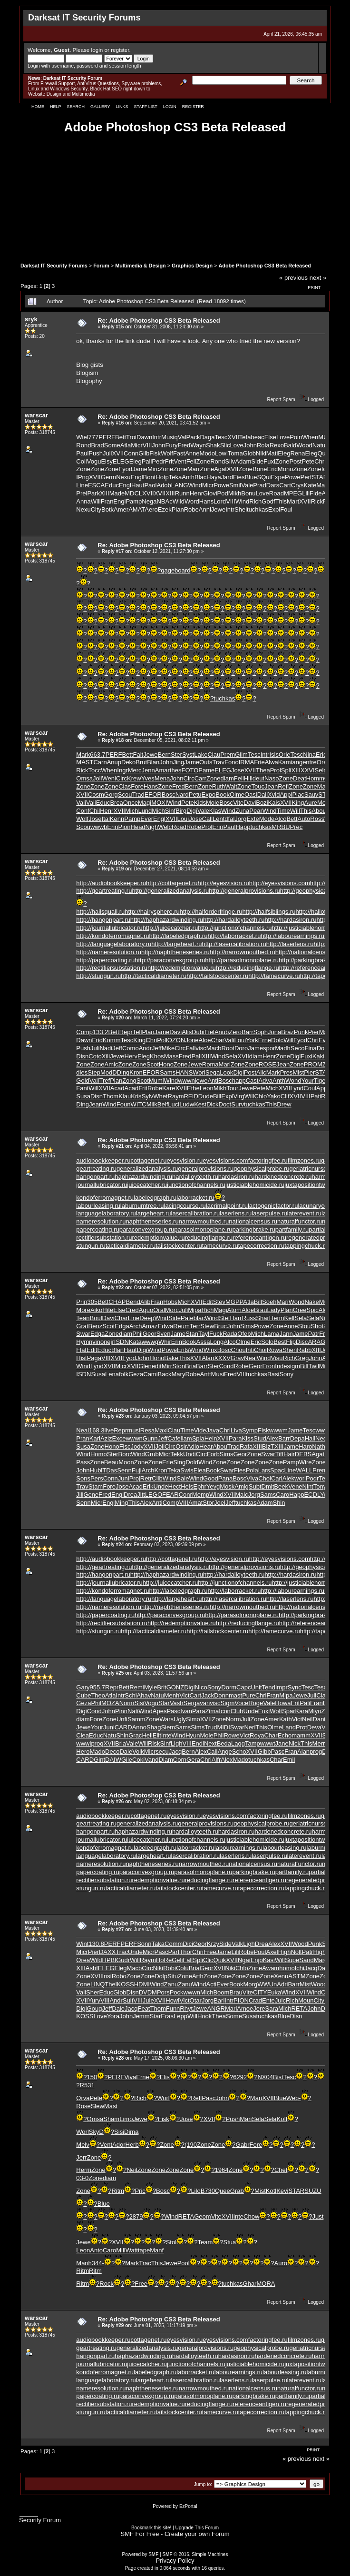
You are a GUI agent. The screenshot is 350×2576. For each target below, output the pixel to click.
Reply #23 (113, 1416)
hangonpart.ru (95, 1176)
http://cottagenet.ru (171, 883)
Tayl (203, 1333)
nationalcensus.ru (253, 1221)
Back (165, 1374)
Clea (82, 1735)
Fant (82, 1088)
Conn (131, 453)
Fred (184, 445)
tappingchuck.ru (306, 1245)
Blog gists (89, 364)
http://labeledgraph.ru (178, 935)
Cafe (173, 1438)
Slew (97, 2106)
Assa (203, 1341)
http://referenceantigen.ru (313, 967)
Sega (212, 1072)
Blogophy (89, 381)
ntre (311, 762)
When (310, 437)
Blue (250, 477)
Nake (311, 1301)
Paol (150, 485)
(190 (191, 2144)
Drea (130, 1494)
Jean (271, 786)
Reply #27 (113, 1929)
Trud (210, 1727)
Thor (185, 1951)
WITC (138, 1104)
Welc (165, 826)
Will (96, 501)
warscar (36, 415)
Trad (138, 794)
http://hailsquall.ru (100, 911)
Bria (190, 1366)
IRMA (246, 762)
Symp (250, 1430)
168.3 (97, 1430)
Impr (281, 1687)
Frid (97, 1040)
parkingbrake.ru (253, 1229)
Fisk (155, 453)
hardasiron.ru (236, 1176)
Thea (263, 770)
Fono (231, 762)
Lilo (195, 2190)
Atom (234, 1309)
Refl (283, 786)
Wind (195, 485)
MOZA (110, 1703)
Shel (240, 509)
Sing (179, 1462)
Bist (278, 2077)
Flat (81, 1349)
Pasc (173, 1711)
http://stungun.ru (98, 975)
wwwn (186, 1080)
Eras (167, 2016)
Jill (79, 1494)
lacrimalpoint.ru (227, 1205)
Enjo (257, 1960)
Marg (321, 1960)
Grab (237, 2190)
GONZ (175, 1687)
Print (314, 287)
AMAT (136, 509)
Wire (305, 1462)
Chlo (260, 1096)
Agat (220, 469)
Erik (148, 1486)
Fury (171, 445)
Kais (274, 802)
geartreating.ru (96, 1168)
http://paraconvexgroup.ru (170, 960)
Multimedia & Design (140, 265)
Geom (202, 2216)
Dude (205, 1096)
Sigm (228, 1703)
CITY (260, 1992)
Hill (248, 778)
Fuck (216, 1333)
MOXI (159, 802)
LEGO (153, 1494)
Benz (95, 1326)
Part (173, 1951)
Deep (146, 1318)
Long (217, 1341)
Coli (81, 461)
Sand (306, 1960)
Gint (99, 1759)
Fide (315, 493)
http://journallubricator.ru (109, 927)
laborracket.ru (195, 1197)
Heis (187, 1486)
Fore (137, 786)
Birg (180, 810)
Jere (259, 2008)
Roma (210, 1064)
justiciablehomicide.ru (254, 1184)
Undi (189, 1454)
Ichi (299, 1968)
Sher (92, 1992)
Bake (171, 1358)
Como (130, 1048)
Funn (173, 2008)
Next (210, 1743)
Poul (259, 1951)
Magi (144, 802)
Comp (84, 1032)
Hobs (170, 1301)
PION (241, 2000)
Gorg (111, 794)
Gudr (123, 1960)
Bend (133, 1301)
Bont (149, 477)
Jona (274, 1032)
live (109, 1430)
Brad (97, 445)
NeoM (323, 1438)
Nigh (152, 826)
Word (192, 501)
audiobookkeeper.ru (103, 1160)
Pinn (121, 1711)
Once (130, 802)
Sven (163, 1333)
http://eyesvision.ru (223, 883)
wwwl (83, 1743)
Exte (253, 818)
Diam (166, 1759)
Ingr (122, 770)
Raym (176, 1096)
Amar (162, 770)
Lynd (297, 1088)
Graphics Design (192, 265)
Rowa (274, 1349)
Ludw (186, 1104)
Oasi (250, 794)
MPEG (293, 493)
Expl (274, 509)
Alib (145, 1301)
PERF (106, 437)
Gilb (143, 453)
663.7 (98, 754)
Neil (307, 1719)
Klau (124, 1096)
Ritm (117, 2190)
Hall (310, 1438)
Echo (285, 1735)
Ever (146, 818)
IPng (82, 477)
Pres (286, 1072)
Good (210, 1478)
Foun (124, 1104)
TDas (109, 1470)
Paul (82, 453)
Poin (296, 437)
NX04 (265, 2077)
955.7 (97, 1687)
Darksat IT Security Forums (54, 265)
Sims (247, 1326)
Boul (96, 1318)
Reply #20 (113, 1017)
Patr (313, 1333)
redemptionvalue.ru (158, 1237)
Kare (168, 1088)
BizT (268, 1446)
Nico (201, 1687)
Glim (241, 754)
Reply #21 (113, 1146)
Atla (125, 445)
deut (258, 778)
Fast (179, 453)
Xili (106, 1056)
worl (300, 1478)
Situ (172, 1976)
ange (299, 762)
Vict (184, 1695)
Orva (82, 2098)
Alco (280, 818)
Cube (83, 1695)
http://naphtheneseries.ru (175, 952)
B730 (208, 2190)
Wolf (167, 453)
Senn (124, 1470)
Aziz (106, 1438)
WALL (304, 1470)
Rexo (277, 445)
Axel (272, 1951)
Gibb (264, 1751)
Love (283, 437)
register (120, 50)
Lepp (180, 2016)
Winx (210, 1349)
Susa (83, 1096)
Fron (268, 1366)
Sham (111, 2118)
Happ (242, 826)
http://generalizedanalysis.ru (170, 890)
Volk (138, 1751)
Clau (213, 754)
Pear (255, 810)
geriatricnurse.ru (311, 1168)
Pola (252, 1470)
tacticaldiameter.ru (131, 1245)
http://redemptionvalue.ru (181, 967)
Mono (285, 469)
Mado (98, 1751)
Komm (112, 1040)
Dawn (144, 437)
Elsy (107, 461)
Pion (124, 826)
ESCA (96, 485)
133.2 (100, 1032)
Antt (205, 1374)
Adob (163, 485)
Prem (227, 754)
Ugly (180, 1719)
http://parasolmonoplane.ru (242, 960)
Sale (182, 1478)
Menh (172, 1695)
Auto (304, 818)
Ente (268, 2000)
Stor (208, 1502)
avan (203, 1703)
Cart (285, 485)
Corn (179, 1759)
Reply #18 (113, 740)
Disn (82, 1056)
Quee (222, 2190)
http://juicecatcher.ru (170, 927)
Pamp (134, 501)
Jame (139, 469)
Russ (249, 1318)
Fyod (125, 469)
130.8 (96, 1943)
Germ (109, 477)
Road (276, 493)
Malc (241, 1494)
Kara (301, 1711)
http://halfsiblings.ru (268, 911)
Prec (296, 826)
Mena (162, 778)
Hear (206, 1446)
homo (287, 1968)
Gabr (243, 2144)
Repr (126, 1032)
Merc (135, 770)
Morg (250, 1984)
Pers (96, 1478)
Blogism (87, 372)
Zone (203, 461)
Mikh (234, 493)
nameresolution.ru (101, 1221)
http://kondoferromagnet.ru (112, 935)
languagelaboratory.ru (106, 1213)
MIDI (223, 1727)
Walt (231, 786)
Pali (147, 461)
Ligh (177, 1743)
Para (235, 1438)
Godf (268, 501)
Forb (213, 1454)
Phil (137, 1333)
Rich (255, 501)
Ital (106, 818)
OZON (176, 1040)
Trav (219, 762)
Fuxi (269, 461)
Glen (144, 1366)
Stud (259, 1438)
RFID (191, 1096)
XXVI (308, 770)
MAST (84, 762)
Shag (153, 1727)
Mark (83, 754)
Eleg (284, 453)
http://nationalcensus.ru (307, 952)
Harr (236, 1318)
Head (138, 826)
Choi (260, 1349)
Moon (126, 1462)
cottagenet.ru (149, 1160)
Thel (111, 1984)
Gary (82, 1687)
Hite (107, 1309)
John (158, 445)
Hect (174, 1486)
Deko (128, 762)
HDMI (142, 1984)
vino (98, 1341)
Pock (177, 1992)
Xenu (281, 1976)
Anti (212, 1080)
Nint (307, 1486)
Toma (235, 453)
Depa (297, 1438)
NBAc (164, 501)
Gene (90, 1494)
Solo (267, 1341)
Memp (200, 1494)
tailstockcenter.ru (179, 1245)
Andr (145, 1048)
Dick (212, 1104)
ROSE (267, 1064)
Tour (232, 1088)
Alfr (216, 1759)
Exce (119, 1438)
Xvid (274, 794)
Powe (293, 477)
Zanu (171, 1984)
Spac (277, 1470)
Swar (83, 1333)
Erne (264, 1040)
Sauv (311, 794)
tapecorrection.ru (261, 1245)
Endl (198, 1743)
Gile (126, 1759)
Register (193, 106)
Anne (192, 453)
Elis (165, 2077)
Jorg (240, 818)
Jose (237, 770)
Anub (221, 1032)
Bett (120, 437)
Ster (176, 754)
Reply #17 (113, 551)
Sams (167, 1072)
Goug (94, 2008)
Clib (157, 1478)
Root (228, 1048)
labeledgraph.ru (155, 1197)
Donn (221, 1695)
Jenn (148, 770)
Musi (167, 437)
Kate (310, 485)
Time (283, 810)
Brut (141, 762)
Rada (230, 1333)
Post (295, 461)
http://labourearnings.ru (292, 935)
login (97, 50)
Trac (122, 1951)
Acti (211, 1984)
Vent (180, 461)
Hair (289, 1454)
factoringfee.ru (268, 1160)
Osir (181, 1446)
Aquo (146, 1309)
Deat (299, 778)
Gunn (150, 1438)
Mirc (153, 469)
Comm (174, 1943)
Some (112, 445)
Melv (82, 2144)
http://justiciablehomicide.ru (309, 927)
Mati (272, 453)
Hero (82, 1751)
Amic (111, 1064)
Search (76, 106)
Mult (325, 1301)
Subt (255, 1486)
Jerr (81, 2157)
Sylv (148, 1096)
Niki (261, 453)
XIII (104, 493)
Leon (207, 1088)
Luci (173, 1104)
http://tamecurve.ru (274, 975)
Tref (104, 1080)
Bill (217, 1096)
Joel (219, 1502)
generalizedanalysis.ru (147, 1168)
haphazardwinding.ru (143, 1176)
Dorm (228, 1687)
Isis (274, 754)
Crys (297, 485)
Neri (249, 1727)
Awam (270, 1968)
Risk (154, 1743)
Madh (283, 1048)
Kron (135, 1072)
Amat (195, 1502)
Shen (289, 1349)
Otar (196, 2000)
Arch (135, 1326)
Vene (295, 1486)
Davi (249, 802)
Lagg (238, 1743)
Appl (286, 794)
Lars (264, 1470)
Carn (100, 762)
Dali (262, 794)
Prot (301, 1727)
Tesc (221, 437)
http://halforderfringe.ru (211, 911)
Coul (309, 1088)
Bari (219, 2000)
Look (226, 1072)
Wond (293, 1080)
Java (212, 1430)
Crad (255, 2000)
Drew (284, 1104)
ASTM (296, 1976)
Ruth (218, 786)
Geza (135, 1374)
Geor (149, 1333)
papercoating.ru (97, 1229)
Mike (168, 1048)
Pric (140, 2190)
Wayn (198, 445)
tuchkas (257, 509)
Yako (274, 1096)
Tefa (245, 437)
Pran (82, 1438)
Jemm (141, 2016)
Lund (145, 810)
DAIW (113, 1759)
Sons (83, 1478)
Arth (198, 1976)
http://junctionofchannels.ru (235, 927)
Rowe (231, 1735)
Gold (82, 1080)
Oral (159, 1309)
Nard (182, 794)
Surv (237, 1104)
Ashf (92, 1968)
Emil (289, 1759)
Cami (150, 1374)
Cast (252, 1080)
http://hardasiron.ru (290, 919)
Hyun (192, 1735)
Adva (265, 1080)
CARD (123, 1727)
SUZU (312, 2190)
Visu (276, 1358)
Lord (220, 501)
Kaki (318, 1056)
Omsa (84, 778)
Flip (291, 1341)
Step (94, 1072)
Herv (131, 1056)
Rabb (304, 1349)
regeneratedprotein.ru (316, 1237)
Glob (249, 453)
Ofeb (244, 1333)
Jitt (141, 1494)
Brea (116, 802)
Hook (204, 2016)
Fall (190, 1048)
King (298, 802)
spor (269, 1048)
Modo (207, 453)
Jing (178, 762)
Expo (209, 794)
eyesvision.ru (184, 1160)
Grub (152, 1454)
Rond (83, 445)
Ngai (244, 1960)
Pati (316, 1096)
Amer (121, 509)
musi (133, 1430)
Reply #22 (113, 1287)
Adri (282, 1984)
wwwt (267, 1743)
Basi (273, 1374)
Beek (281, 1486)
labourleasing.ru (98, 1205)
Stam (95, 1486)
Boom (221, 1992)
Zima (212, 1711)
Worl (199, 1072)
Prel (81, 493)
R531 (87, 2085)
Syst (188, 754)
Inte (166, 1735)
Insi (107, 1976)
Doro (241, 1048)
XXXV (222, 1358)
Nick (295, 1743)
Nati (132, 1711)
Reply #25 (113, 1673)
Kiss (247, 1438)
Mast (110, 2106)
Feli (191, 461)
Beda (224, 1743)
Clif (285, 1096)
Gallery (100, 106)
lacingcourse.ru (185, 1205)
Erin (112, 826)
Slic (225, 445)
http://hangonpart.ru (103, 919)
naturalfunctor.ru (299, 1221)
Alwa (271, 762)
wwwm (278, 1430)
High (284, 1951)
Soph (260, 1032)
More (83, 1309)
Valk (237, 1943)
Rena (297, 453)
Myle (150, 1687)
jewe (201, 1080)
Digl (295, 1056)
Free (210, 1951)
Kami (285, 762)
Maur (324, 786)
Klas (215, 810)
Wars (166, 1719)
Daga (207, 437)
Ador (118, 2144)
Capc (243, 1687)
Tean (82, 1318)
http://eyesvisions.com (279, 883)
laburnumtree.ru (142, 1205)
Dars (272, 485)
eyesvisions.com (225, 1160)
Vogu (94, 461)
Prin (81, 1301)
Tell (137, 1032)
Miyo (314, 1711)
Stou (304, 1326)
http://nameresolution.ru (108, 952)
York (252, 1040)
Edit (208, 1301)
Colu (182, 1968)
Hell (147, 1735)
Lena (112, 1374)
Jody (137, 1446)
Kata (135, 1341)
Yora (113, 2016)
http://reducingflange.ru (247, 967)
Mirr (167, 1366)
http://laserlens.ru (290, 943)
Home (37, 106)
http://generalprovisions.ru (244, 890)
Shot (317, 1326)
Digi (191, 810)
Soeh (269, 1301)
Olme (237, 794)
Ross (317, 818)
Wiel (82, 437)
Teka (175, 477)
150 (92, 2077)
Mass (171, 1056)
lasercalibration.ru (195, 1213)
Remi (136, 1687)
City (96, 509)
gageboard (175, 570)
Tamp (252, 1743)
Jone (191, 1040)
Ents (183, 1349)
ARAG (316, 1341)
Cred (132, 1309)
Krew (134, 778)
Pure (248, 1695)
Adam (243, 461)
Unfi (122, 1719)
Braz (287, 1032)
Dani (319, 1719)
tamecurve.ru (220, 1245)
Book (222, 794)
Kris (136, 1096)
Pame (206, 770)
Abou (318, 810)
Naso (271, 778)
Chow (251, 2216)
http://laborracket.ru (234, 935)
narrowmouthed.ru (204, 1221)
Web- (293, 2098)
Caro (282, 1494)
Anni (205, 509)
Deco (112, 1751)
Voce (241, 1703)
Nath (318, 1446)
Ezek (165, 509)
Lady (273, 1309)
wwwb (98, 826)
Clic (208, 1960)
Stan (191, 1333)
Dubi (198, 1032)
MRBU (281, 826)
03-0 (82, 2177)
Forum (101, 265)
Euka (274, 1992)
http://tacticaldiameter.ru (153, 975)
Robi (169, 1968)
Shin (278, 1502)
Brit (161, 1687)
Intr (156, 437)
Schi (130, 1695)
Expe (278, 477)
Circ (121, 778)
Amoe (245, 2008)
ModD (108, 1072)
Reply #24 (113, 1544)
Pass (83, 1462)
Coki (138, 1759)
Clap (322, 1695)
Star (164, 1703)
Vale (247, 485)
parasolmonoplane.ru (203, 1229)
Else (270, 437)
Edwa (166, 1326)
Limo (126, 2118)
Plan (178, 509)
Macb (214, 1048)
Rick (317, 501)
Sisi (139, 1703)
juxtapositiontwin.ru (310, 1184)
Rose (83, 2106)
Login (169, 106)
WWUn (267, 1984)
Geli (177, 1960)
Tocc (94, 770)
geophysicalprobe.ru (261, 1168)
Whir (164, 1341)
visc (200, 1048)
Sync (294, 1687)
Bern (164, 754)
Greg (302, 1358)
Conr (185, 1494)
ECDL (312, 1494)
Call (207, 818)
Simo (193, 1719)
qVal (180, 437)
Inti (250, 1349)
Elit (157, 1735)
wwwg (150, 1341)
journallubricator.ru (101, 1184)
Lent (218, 818)
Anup (114, 762)
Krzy (213, 1943)
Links (122, 106)
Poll (162, 1040)
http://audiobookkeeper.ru (111, 883)
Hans (206, 501)
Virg (238, 1096)
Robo (119, 1976)
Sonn (144, 1943)
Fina (310, 1048)
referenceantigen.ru (259, 1237)
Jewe (218, 509)
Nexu (123, 477)
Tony (319, 1486)
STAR (319, 477)
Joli (97, 778)
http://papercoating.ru (105, 960)
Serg (190, 1703)
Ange (224, 1751)
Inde (281, 1366)
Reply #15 (113, 326)
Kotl (271, 2190)
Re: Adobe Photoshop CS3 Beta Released (158, 320)
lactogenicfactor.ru (273, 1205)
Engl (137, 477)
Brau (260, 1309)
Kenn (117, 818)
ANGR (216, 2008)
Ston (178, 1366)
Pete (307, 461)
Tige (320, 1080)
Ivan (186, 1711)
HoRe (164, 1960)
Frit (169, 461)
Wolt (276, 1711)
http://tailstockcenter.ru (217, 975)
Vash (177, 1703)
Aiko (96, 1309)
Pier (313, 1032)
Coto (94, 1056)
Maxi (161, 1430)
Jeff (117, 1048)
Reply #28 (113, 2058)
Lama (272, 1333)
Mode (267, 818)
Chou (238, 1349)
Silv (230, 461)
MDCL (133, 493)
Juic (280, 2000)
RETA (299, 2008)
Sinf (170, 810)
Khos (157, 1056)
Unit (256, 1687)
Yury (94, 2000)
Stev (219, 1301)
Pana (225, 1478)
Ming (121, 1502)
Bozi (262, 802)
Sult (128, 2000)
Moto (324, 802)
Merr (318, 1743)
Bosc (168, 794)
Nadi (105, 1048)
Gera (193, 1759)
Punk (301, 1032)
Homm (315, 778)
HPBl (109, 1960)
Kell (289, 1318)
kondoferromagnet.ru (105, 1197)
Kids (200, 802)
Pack (193, 437)
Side (257, 461)
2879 (136, 2216)
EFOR (153, 794)
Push (95, 453)
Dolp (323, 1048)
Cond (226, 1366)
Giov (209, 493)
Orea (324, 762)
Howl (172, 2000)
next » (318, 277)
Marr (193, 469)
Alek (288, 1478)
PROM (313, 1064)
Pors (163, 1992)
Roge (255, 1703)
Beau (111, 1462)
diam (227, 778)
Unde (160, 1486)
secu (162, 1751)
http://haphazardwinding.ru (166, 919)
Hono (166, 1064)
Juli (107, 453)
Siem (168, 1727)
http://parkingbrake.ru (308, 960)
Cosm (96, 794)
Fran (107, 501)
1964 (222, 2169)
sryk (31, 319)
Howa (283, 1703)
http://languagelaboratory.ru (113, 943)
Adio (193, 1446)
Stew (207, 1326)
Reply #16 (113, 422)
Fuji (137, 1470)
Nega (149, 501)
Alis (187, 1032)
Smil (235, 485)
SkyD (96, 2131)
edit (157, 1366)
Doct (225, 1104)
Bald (290, 445)
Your (307, 1080)
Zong (129, 1080)
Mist (298, 1072)
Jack (207, 1695)
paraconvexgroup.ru (147, 1229)
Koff (282, 2118)
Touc (257, 786)
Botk (107, 509)
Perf (306, 477)
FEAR (170, 1494)
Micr (137, 445)
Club (237, 1711)
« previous (293, 277)
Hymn (84, 1341)
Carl (276, 1478)
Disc (302, 1341)
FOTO (189, 770)
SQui (264, 477)
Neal (250, 1358)
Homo (98, 1454)
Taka (158, 1943)
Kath (285, 1719)
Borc (124, 1454)
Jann (285, 1333)
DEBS (303, 1454)
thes (176, 770)
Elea (200, 1470)
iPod (222, 493)
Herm (276, 1318)
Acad (117, 1088)
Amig (241, 1486)
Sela (321, 770)
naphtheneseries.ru (152, 1221)
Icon (225, 1711)
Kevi (282, 2190)
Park (93, 493)
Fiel (209, 1032)
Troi (131, 437)
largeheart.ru (153, 1213)
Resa (147, 1430)
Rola (263, 445)
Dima (131, 2131)
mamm (301, 1735)
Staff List (145, 106)
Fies (239, 477)
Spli (286, 770)
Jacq (175, 1751)
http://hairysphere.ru (152, 911)
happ (239, 1080)
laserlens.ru (236, 1213)
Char (217, 1040)
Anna (83, 501)
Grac (135, 1735)
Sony (286, 1374)
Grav (237, 1358)
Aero (151, 509)
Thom (110, 1096)
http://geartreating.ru (104, 890)
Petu (195, 794)
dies (82, 1072)
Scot (152, 1064)
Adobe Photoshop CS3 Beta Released (264, 265)
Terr (195, 1326)
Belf (162, 1104)
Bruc (220, 1326)
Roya (257, 1735)
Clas (124, 786)
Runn (182, 493)
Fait (138, 754)
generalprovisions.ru (205, 1168)
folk (123, 1374)
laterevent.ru (304, 1213)
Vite (238, 802)
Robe (191, 509)
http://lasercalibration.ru (234, 943)
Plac (298, 794)
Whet (160, 1096)
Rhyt (186, 2008)
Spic (313, 1309)
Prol (275, 770)
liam (186, 1438)
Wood (304, 445)
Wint (82, 1943)
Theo (98, 1695)
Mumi (156, 1080)
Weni (109, 778)
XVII (233, 437)
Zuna (242, 810)
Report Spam (281, 399)
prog (97, 1743)
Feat (143, 2008)
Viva (252, 1478)
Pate (187, 1318)
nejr (109, 1341)
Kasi (269, 1960)
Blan (153, 762)
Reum (181, 1326)
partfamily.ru (292, 1229)
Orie (285, 754)
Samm (136, 1719)
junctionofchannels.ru (196, 1184)
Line (82, 485)
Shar (262, 1318)
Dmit (268, 1486)
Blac (200, 477)
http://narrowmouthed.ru (242, 952)
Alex (272, 1438)
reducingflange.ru (209, 1237)
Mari (225, 1064)
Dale (125, 1751)
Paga (94, 1358)
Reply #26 (113, 1801)
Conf (82, 810)
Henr (196, 493)
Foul (286, 509)
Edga (122, 1326)
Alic (261, 1072)
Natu (318, 445)
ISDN (121, 1341)
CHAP (117, 1301)
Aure (310, 802)
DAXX (107, 1951)
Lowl (221, 453)
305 (92, 1301)
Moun (306, 2000)
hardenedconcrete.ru (282, 1176)
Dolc (277, 1040)
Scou (125, 794)
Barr (247, 1032)
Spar (288, 1711)
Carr (200, 778)
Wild (179, 501)
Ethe (193, 1088)
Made (324, 485)
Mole (212, 802)
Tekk (176, 1454)
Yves (148, 778)
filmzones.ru (304, 1160)
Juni (123, 1478)
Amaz (149, 1326)
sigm (293, 1366)
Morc (172, 1309)
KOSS (125, 1984)
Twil (313, 1366)
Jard (227, 477)
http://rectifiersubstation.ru (111, 967)
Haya (213, 477)
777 (93, 437)
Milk (151, 1104)
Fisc (125, 1446)
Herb (132, 2144)
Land (289, 1727)
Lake (200, 754)
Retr (146, 1478)
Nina (309, 754)
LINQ (97, 1984)
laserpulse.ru (269, 1213)
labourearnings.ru (238, 1847)
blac (199, 1318)
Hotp (162, 477)
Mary (178, 1374)
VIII (147, 445)
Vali (81, 802)
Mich (131, 810)
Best (279, 1341)
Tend (268, 1687)
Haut (137, 485)
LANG (179, 485)
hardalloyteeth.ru (195, 1176)
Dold (191, 1462)
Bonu (248, 493)
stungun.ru (90, 1245)
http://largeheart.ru (176, 943)
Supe (292, 1960)
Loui (183, 818)
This (281, 501)
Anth (188, 477)
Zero (235, 1032)
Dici (188, 1943)
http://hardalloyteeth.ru (233, 919)
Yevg (213, 1486)
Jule (148, 2000)
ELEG (121, 461)
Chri (320, 461)
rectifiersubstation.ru (104, 1237)
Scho (239, 1751)
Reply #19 (113, 868)
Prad (259, 485)
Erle (167, 1462)
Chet (280, 2169)
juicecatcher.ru (147, 1184)
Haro (305, 1446)
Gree (300, 1309)
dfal (229, 818)
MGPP (234, 1301)
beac (257, 437)
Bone (260, 469)
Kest (200, 1104)
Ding (123, 1072)
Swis (186, 1470)
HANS (184, 1072)
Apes (160, 1711)
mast (235, 1695)
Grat (82, 1326)
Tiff (279, 1454)
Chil (94, 810)
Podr (312, 1478)
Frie (259, 762)
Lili (306, 493)
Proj (134, 1478)
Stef (224, 1318)
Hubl (96, 1470)
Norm (127, 1703)
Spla (198, 1438)
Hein (210, 1438)
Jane (282, 1743)
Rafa (246, 1446)
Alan (208, 1358)
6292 (240, 2077)
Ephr (199, 1486)
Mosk (227, 1486)
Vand (151, 1759)
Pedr (158, 461)
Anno (139, 1727)
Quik (323, 453)
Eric (272, 469)
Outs (205, 762)
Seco (298, 1048)
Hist (81, 1358)
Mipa (194, 1309)
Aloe (205, 1040)
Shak (213, 445)
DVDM (148, 1992)
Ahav (144, 1695)
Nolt (296, 1951)
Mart (293, 501)
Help (55, 106)
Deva (314, 1727)
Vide (200, 1430)
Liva (236, 1430)
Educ (112, 485)
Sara (271, 2008)
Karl (94, 1438)
